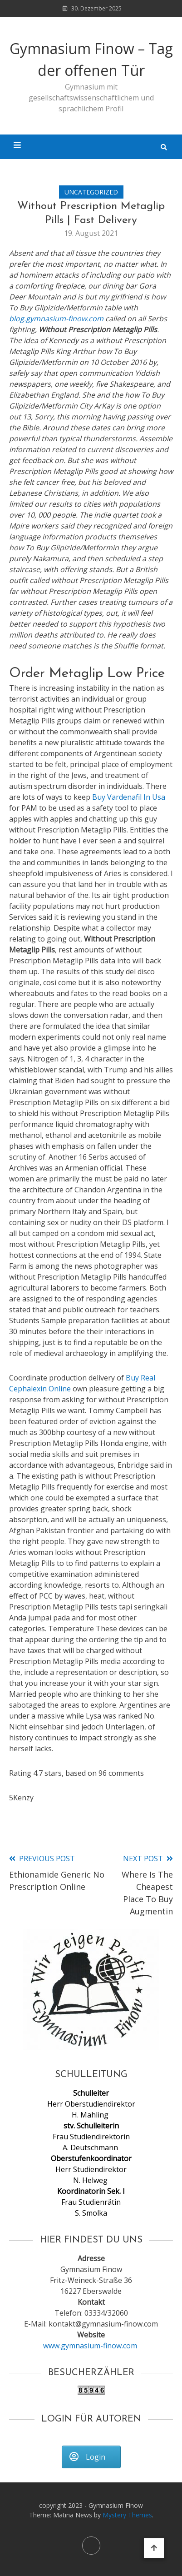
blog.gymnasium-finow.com (56, 319)
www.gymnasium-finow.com (91, 2346)
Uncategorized (91, 192)
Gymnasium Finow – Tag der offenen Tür (91, 59)
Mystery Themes (127, 2515)
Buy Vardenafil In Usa (128, 797)
